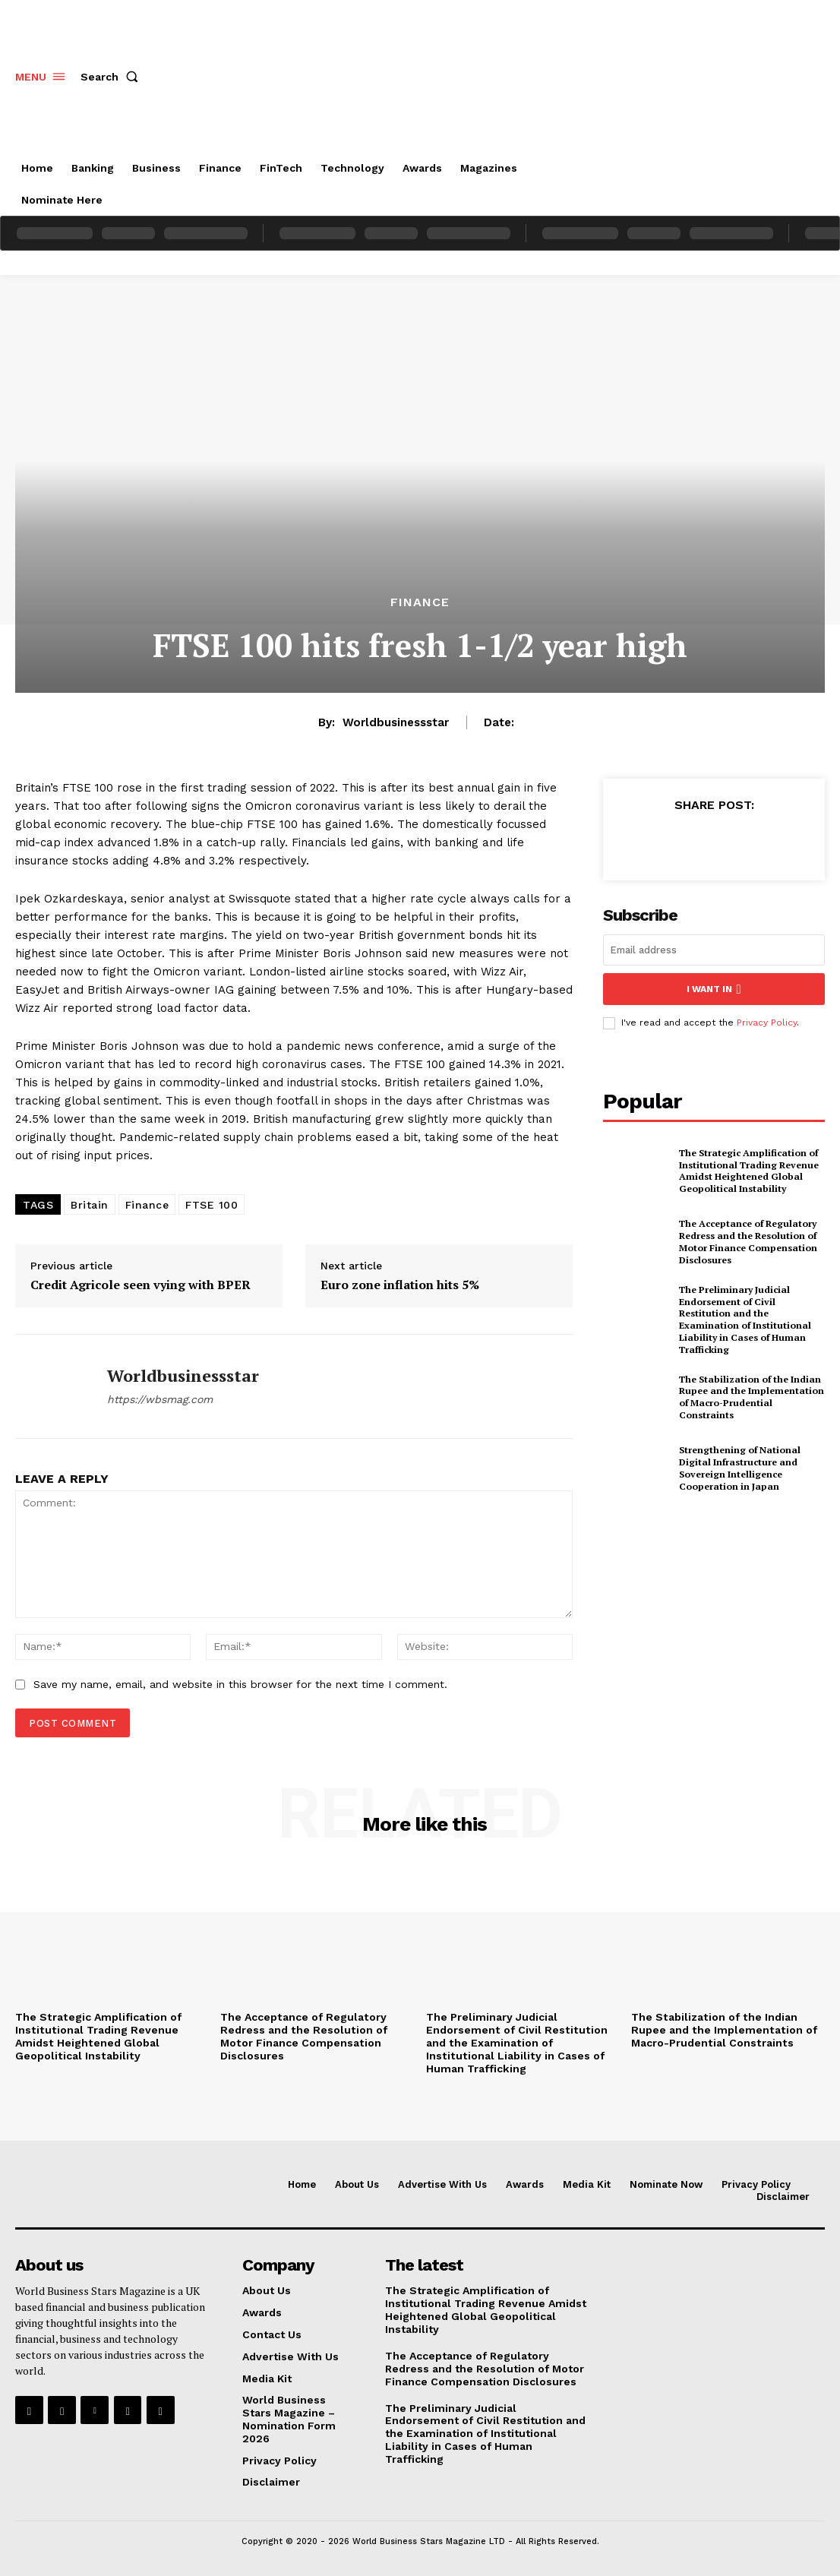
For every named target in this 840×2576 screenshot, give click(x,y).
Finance (420, 602)
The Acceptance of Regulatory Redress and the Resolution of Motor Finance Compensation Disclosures (747, 1241)
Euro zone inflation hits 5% (400, 1285)
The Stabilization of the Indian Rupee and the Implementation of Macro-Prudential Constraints (750, 1394)
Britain (90, 1205)
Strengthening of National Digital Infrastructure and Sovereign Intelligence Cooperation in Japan (739, 1466)
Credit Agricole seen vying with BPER (140, 1285)
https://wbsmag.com (160, 1399)
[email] (714, 950)
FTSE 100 (211, 1205)
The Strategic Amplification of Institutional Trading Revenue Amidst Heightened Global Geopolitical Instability (747, 1169)
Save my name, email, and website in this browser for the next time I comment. (240, 1684)
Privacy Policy (767, 1021)
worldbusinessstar (396, 722)
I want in (714, 988)
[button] (112, 77)
